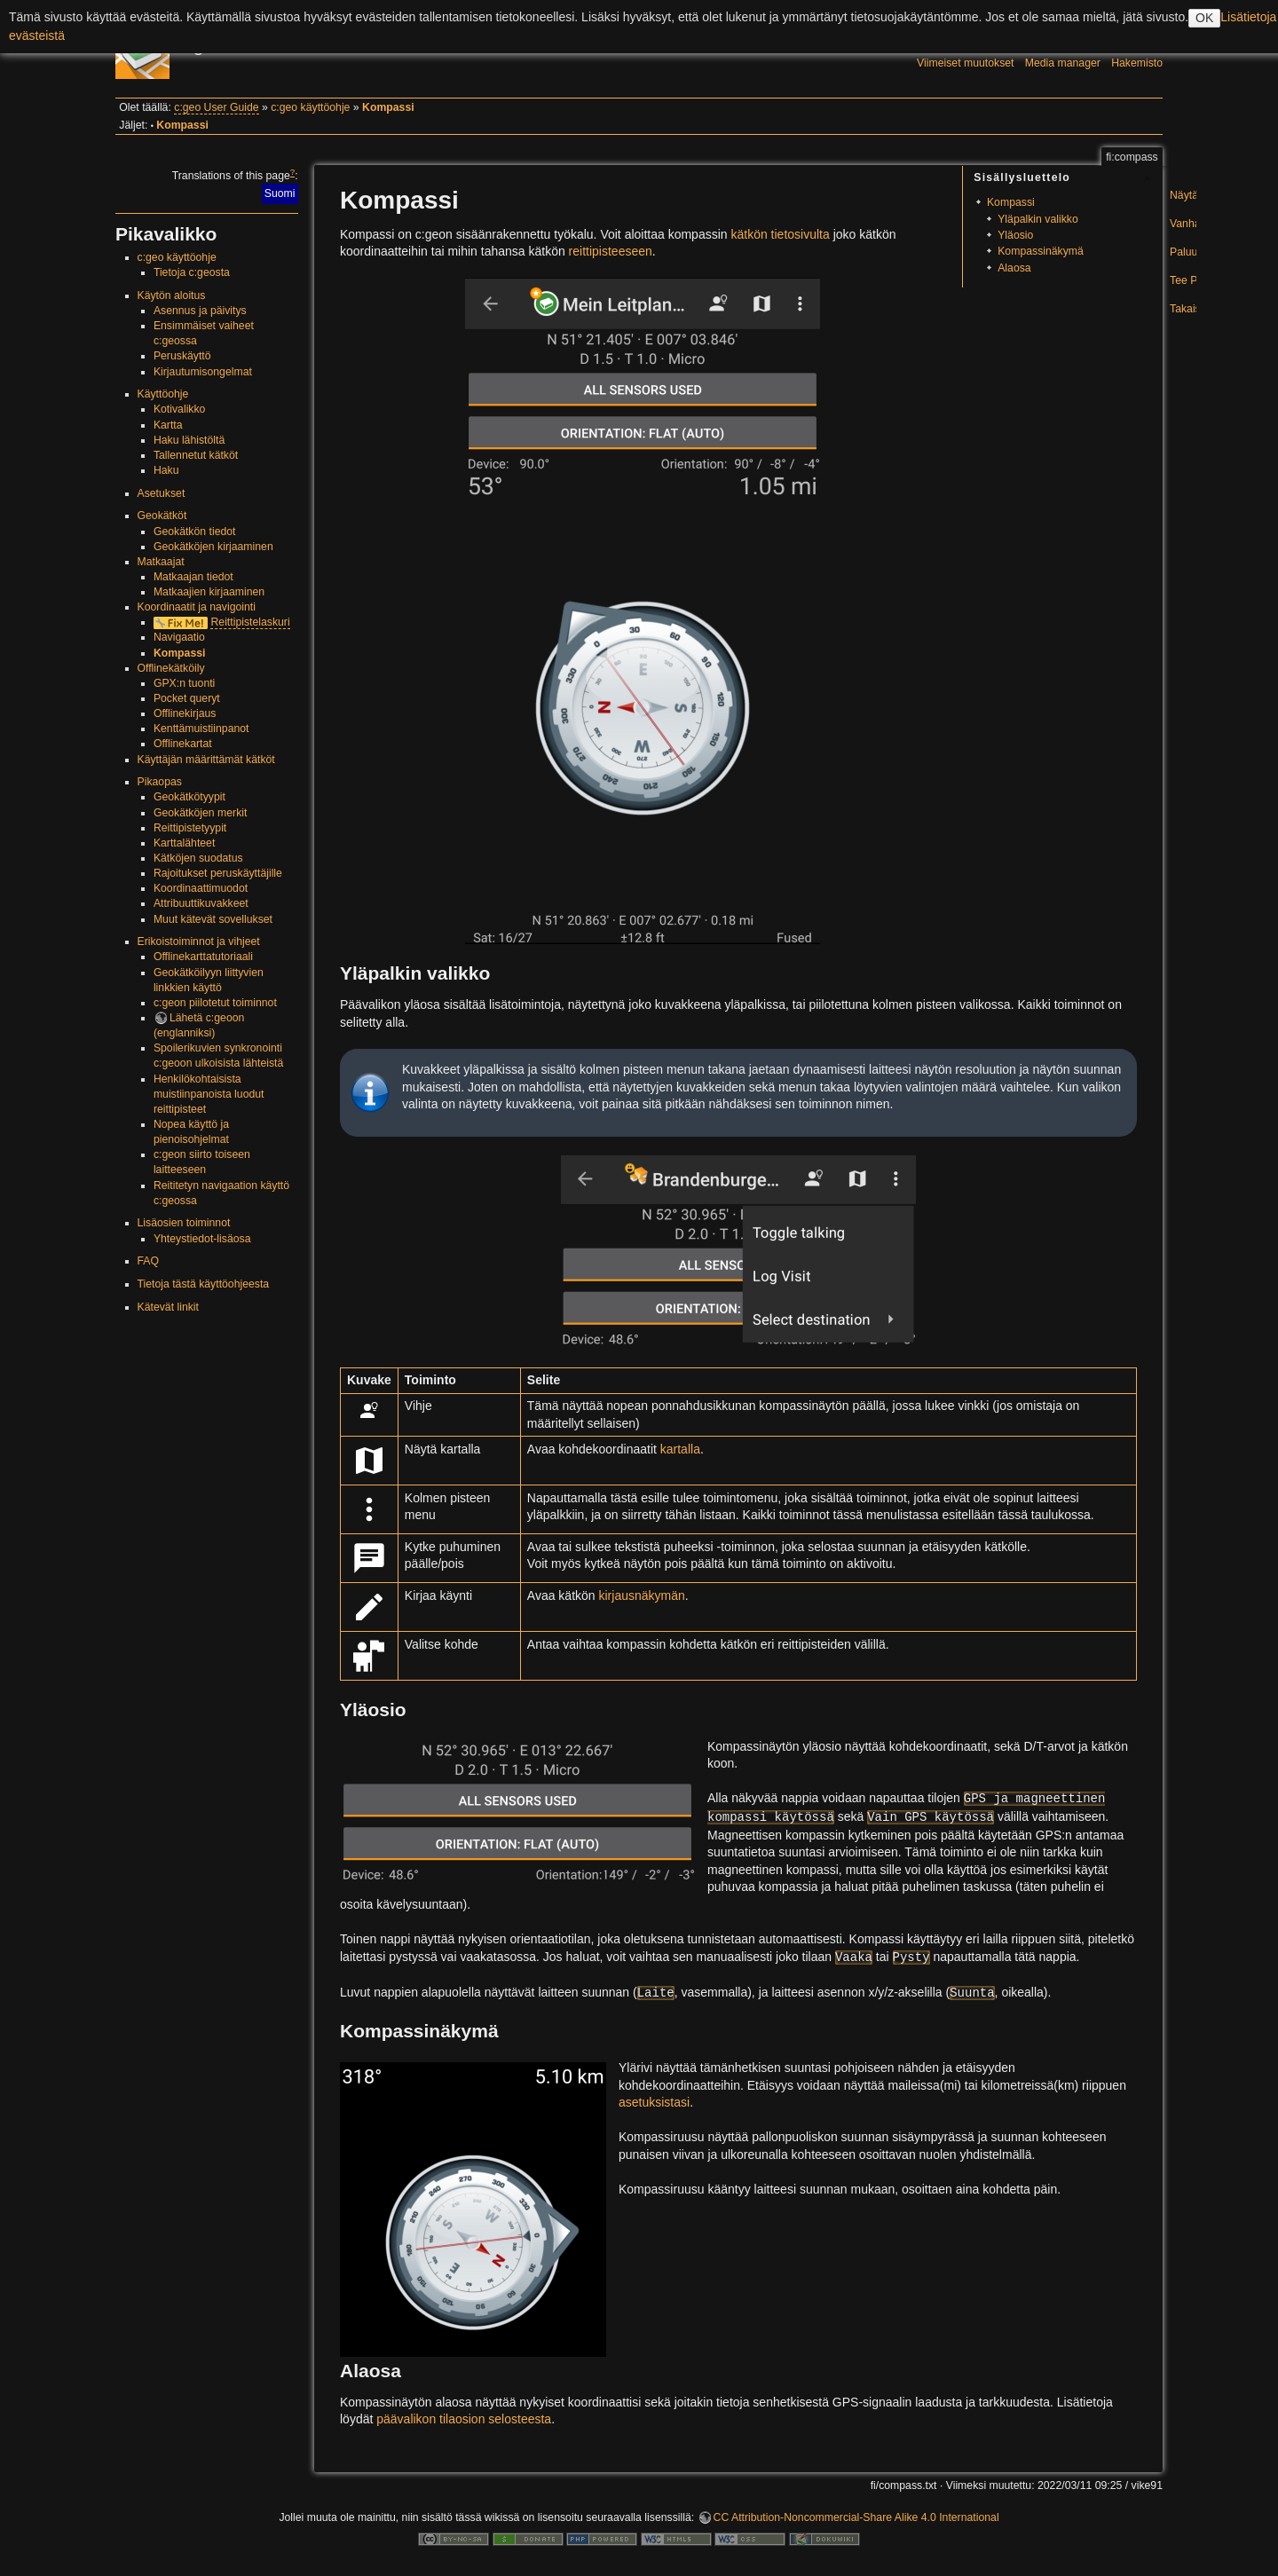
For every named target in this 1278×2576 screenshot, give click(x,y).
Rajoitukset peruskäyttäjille (218, 873)
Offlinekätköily (171, 668)
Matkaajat (161, 561)
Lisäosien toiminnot (184, 1223)
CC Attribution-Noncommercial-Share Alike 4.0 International (856, 2517)
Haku (166, 470)
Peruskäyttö (182, 356)
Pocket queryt (187, 698)
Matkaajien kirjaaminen (209, 592)
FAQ (149, 1261)
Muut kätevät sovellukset (213, 919)
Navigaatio (179, 637)
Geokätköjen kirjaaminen (213, 546)
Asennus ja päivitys (200, 310)
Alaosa (1014, 268)
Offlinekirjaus (185, 713)
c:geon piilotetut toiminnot (215, 1003)
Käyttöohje (163, 394)
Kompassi (388, 107)
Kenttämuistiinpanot (201, 728)
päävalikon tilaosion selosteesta (463, 2419)
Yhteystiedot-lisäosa (202, 1239)
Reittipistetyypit (190, 828)
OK (1204, 18)
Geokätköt (162, 515)
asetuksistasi (654, 2102)
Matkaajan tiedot (193, 577)
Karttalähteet (184, 843)
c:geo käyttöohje (310, 107)
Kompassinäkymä (1041, 251)
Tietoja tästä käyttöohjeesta (204, 1284)
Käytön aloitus (172, 295)
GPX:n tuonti (184, 683)
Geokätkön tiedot (195, 531)
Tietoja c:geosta (192, 272)
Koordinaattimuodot (201, 888)
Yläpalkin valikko (1038, 219)
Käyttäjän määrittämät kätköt (206, 759)
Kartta (168, 425)
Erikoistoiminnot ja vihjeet (199, 941)
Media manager (1062, 63)
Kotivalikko (180, 409)
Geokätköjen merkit (201, 813)
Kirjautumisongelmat (203, 372)
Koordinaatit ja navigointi (197, 607)
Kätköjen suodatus (198, 858)
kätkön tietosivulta (779, 234)
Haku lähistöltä (189, 440)
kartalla (680, 1449)
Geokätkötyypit (189, 797)
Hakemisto (1137, 63)
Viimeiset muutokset (965, 63)
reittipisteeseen (610, 251)
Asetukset (161, 493)
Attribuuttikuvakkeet (201, 903)
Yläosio (1015, 235)
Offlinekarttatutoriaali (203, 956)
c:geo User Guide (216, 107)
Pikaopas (160, 782)
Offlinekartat (183, 743)
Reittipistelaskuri (249, 622)
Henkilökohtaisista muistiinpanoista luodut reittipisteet (209, 1094)
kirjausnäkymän (642, 1595)
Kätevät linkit (168, 1307)
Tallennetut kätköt (196, 455)
